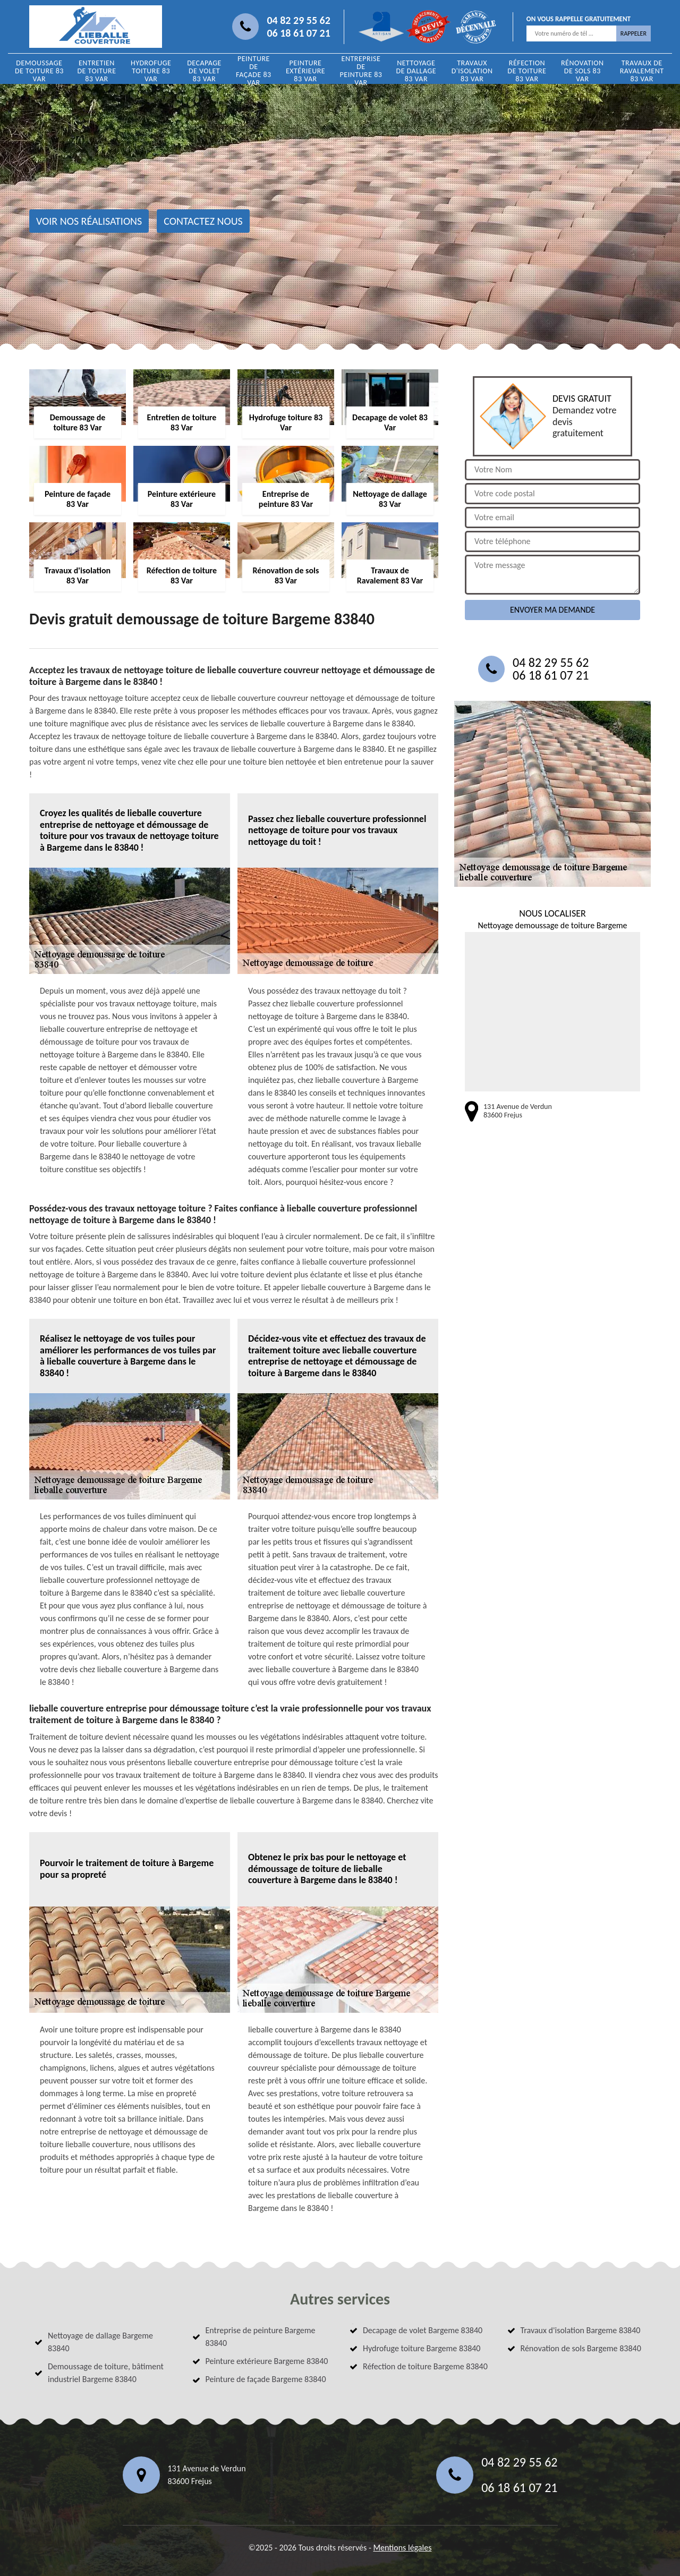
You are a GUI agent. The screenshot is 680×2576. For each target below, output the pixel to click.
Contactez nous (203, 221)
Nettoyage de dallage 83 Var (416, 70)
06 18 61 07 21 (298, 33)
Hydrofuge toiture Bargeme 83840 (421, 2348)
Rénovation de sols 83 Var (582, 70)
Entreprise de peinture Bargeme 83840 (261, 2336)
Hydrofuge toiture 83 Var (151, 70)
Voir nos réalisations (89, 221)
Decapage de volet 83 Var (204, 70)
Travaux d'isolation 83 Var (472, 70)
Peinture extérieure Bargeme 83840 (267, 2361)
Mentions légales (402, 2548)
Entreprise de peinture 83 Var (361, 70)
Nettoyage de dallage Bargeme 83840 (100, 2342)
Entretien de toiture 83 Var (96, 70)
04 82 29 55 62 (298, 20)
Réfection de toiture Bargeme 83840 (425, 2366)
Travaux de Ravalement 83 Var (642, 70)
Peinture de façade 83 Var (253, 70)
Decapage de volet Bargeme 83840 (422, 2330)
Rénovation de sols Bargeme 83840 (581, 2348)
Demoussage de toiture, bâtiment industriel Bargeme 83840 (106, 2372)
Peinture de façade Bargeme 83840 (266, 2379)
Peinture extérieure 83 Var (305, 70)
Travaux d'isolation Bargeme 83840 (581, 2330)
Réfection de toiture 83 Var (526, 70)
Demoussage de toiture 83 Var (39, 70)
